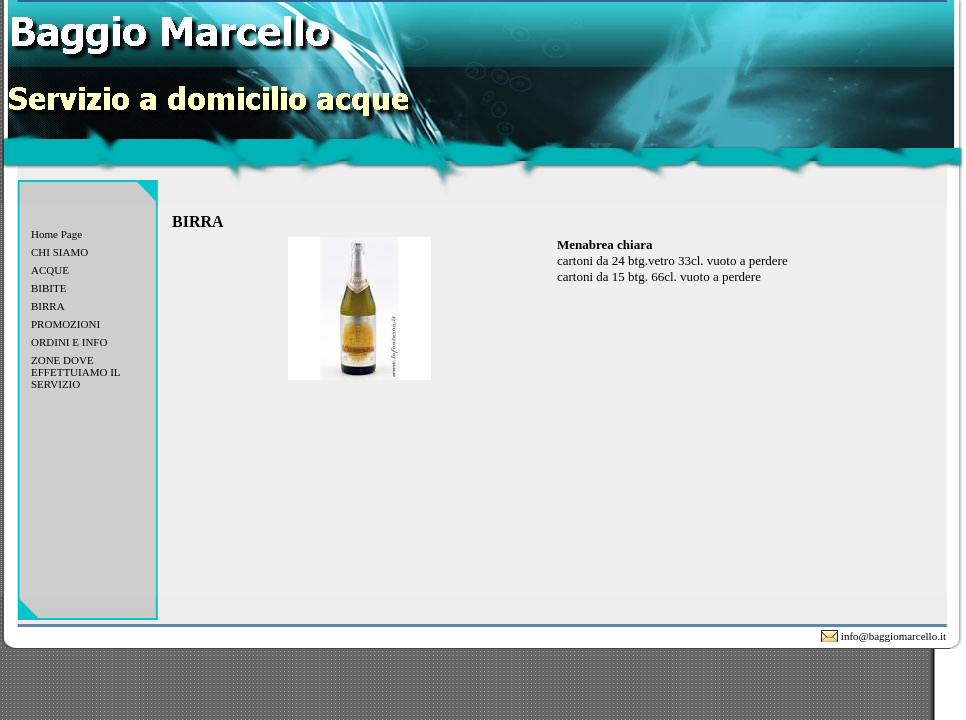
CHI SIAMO (59, 252)
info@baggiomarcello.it (893, 636)
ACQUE (50, 270)
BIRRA (48, 306)
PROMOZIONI (65, 324)
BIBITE (48, 288)
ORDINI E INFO (69, 342)
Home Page (56, 234)
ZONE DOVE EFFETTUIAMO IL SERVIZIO (75, 372)
